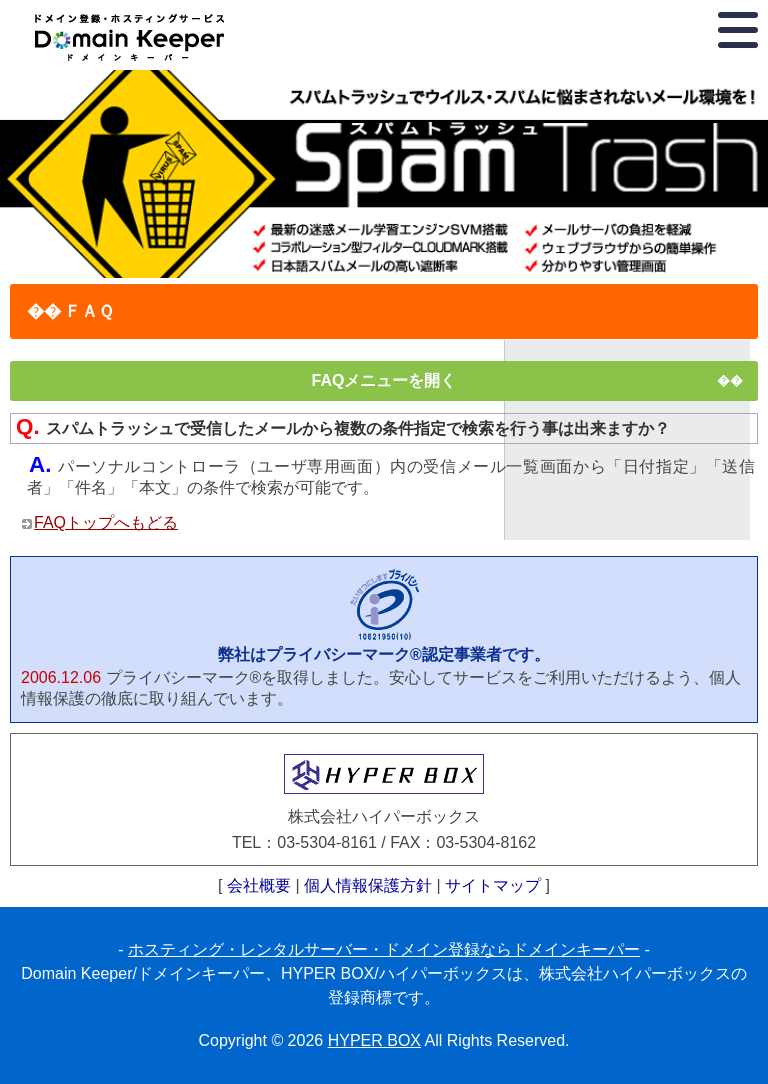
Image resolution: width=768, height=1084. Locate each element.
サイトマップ (493, 885)
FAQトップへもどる (106, 522)
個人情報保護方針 (368, 885)
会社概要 (259, 885)
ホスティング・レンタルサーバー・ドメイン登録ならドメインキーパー (384, 949)
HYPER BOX (374, 1040)
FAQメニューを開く (384, 380)
